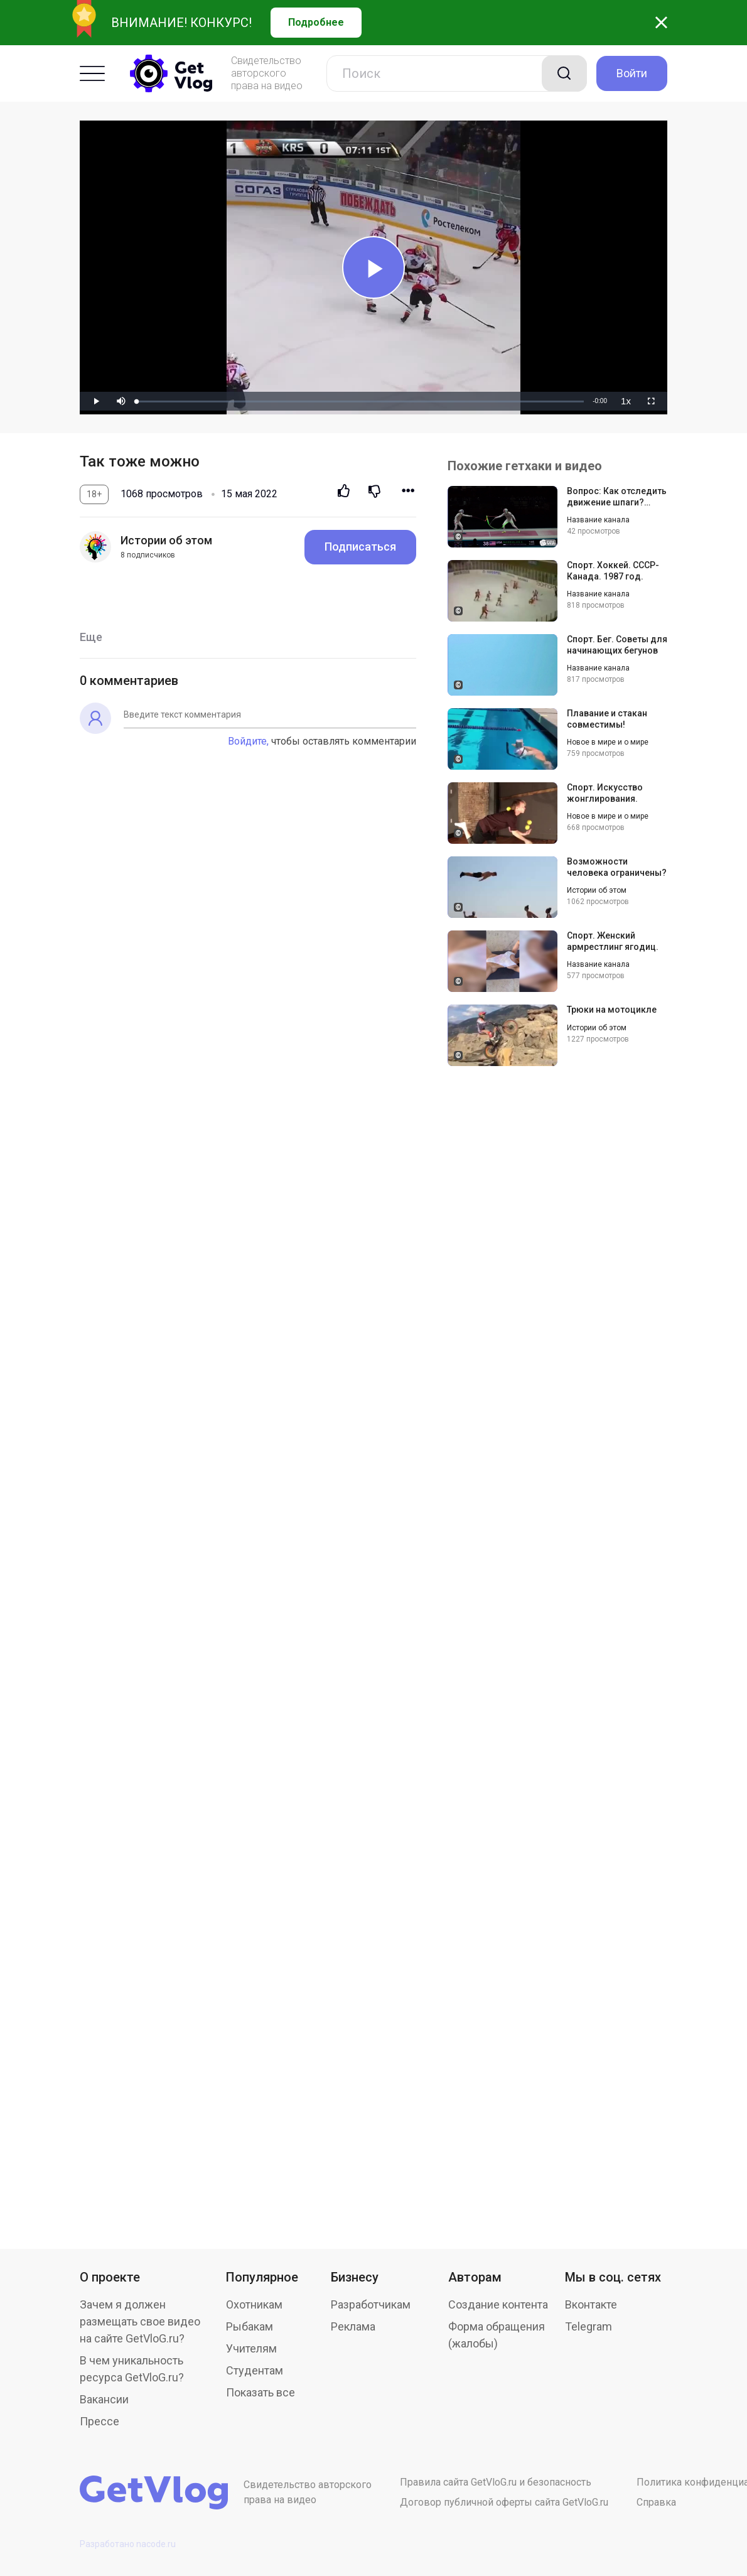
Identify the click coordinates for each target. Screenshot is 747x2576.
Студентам (254, 2370)
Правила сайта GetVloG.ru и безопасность (495, 2482)
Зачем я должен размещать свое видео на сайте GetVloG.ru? (140, 2321)
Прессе (99, 2421)
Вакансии (104, 2399)
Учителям (251, 2348)
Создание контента (498, 2304)
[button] (121, 401)
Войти (631, 73)
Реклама (353, 2326)
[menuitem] (625, 401)
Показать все (260, 2392)
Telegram (588, 2326)
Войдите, (248, 741)
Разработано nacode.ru (128, 2544)
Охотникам (254, 2304)
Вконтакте (591, 2304)
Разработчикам (371, 2304)
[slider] (360, 401)
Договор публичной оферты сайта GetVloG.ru (504, 2502)
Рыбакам (249, 2326)
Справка (656, 2502)
